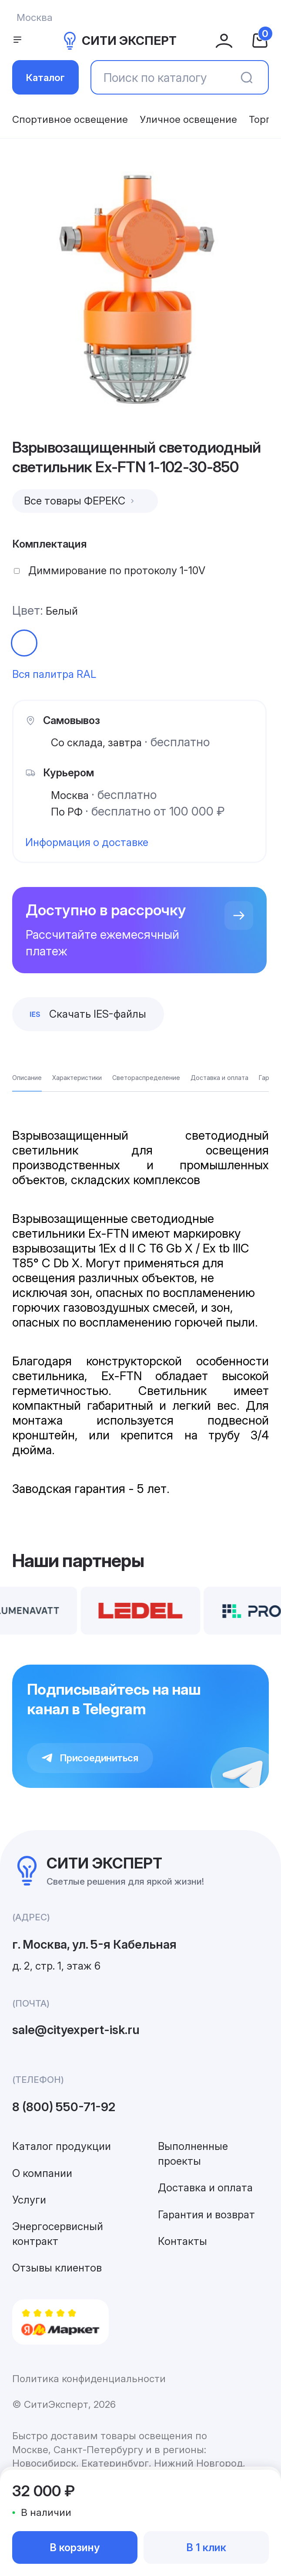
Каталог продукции (61, 2146)
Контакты (182, 2241)
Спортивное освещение (70, 119)
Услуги (29, 2199)
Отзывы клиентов (57, 2267)
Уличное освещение (188, 119)
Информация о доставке (86, 842)
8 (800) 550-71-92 (63, 2106)
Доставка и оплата (205, 2187)
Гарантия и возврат (206, 2214)
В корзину (75, 2547)
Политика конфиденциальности (89, 2378)
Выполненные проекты (193, 2153)
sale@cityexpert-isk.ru (76, 2029)
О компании (42, 2173)
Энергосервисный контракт (57, 2234)
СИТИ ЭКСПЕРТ (119, 41)
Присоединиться (90, 1758)
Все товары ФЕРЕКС (80, 500)
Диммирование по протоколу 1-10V (116, 570)
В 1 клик (206, 2547)
